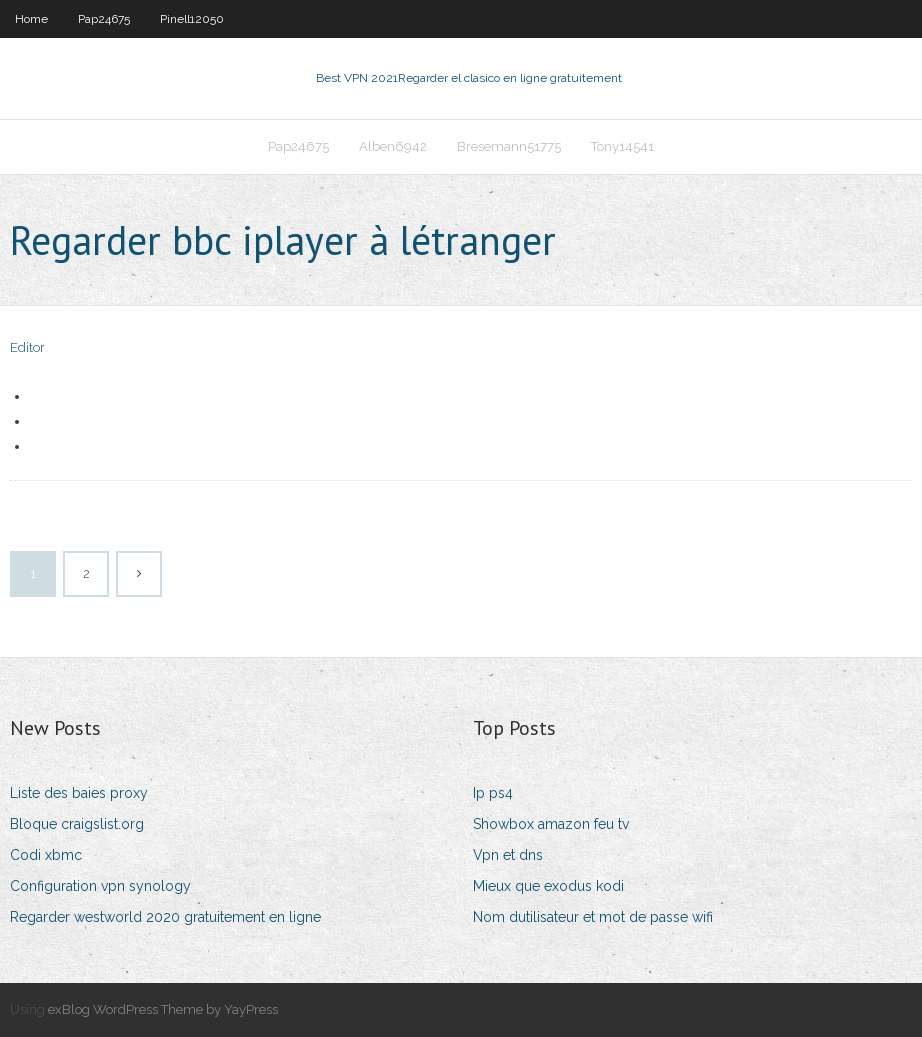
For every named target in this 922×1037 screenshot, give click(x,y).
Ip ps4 (493, 793)
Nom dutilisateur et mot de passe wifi (593, 917)
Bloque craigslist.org (77, 824)
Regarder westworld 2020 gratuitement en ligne (165, 917)
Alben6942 (393, 146)
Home (31, 19)
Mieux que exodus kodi (548, 886)
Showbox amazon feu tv (551, 824)
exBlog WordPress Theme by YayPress (163, 1009)
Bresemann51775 (509, 146)
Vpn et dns (508, 855)
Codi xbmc (46, 855)
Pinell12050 (192, 19)
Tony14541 (622, 146)
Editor (27, 347)
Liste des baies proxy (79, 793)
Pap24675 (104, 19)
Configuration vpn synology (100, 886)
